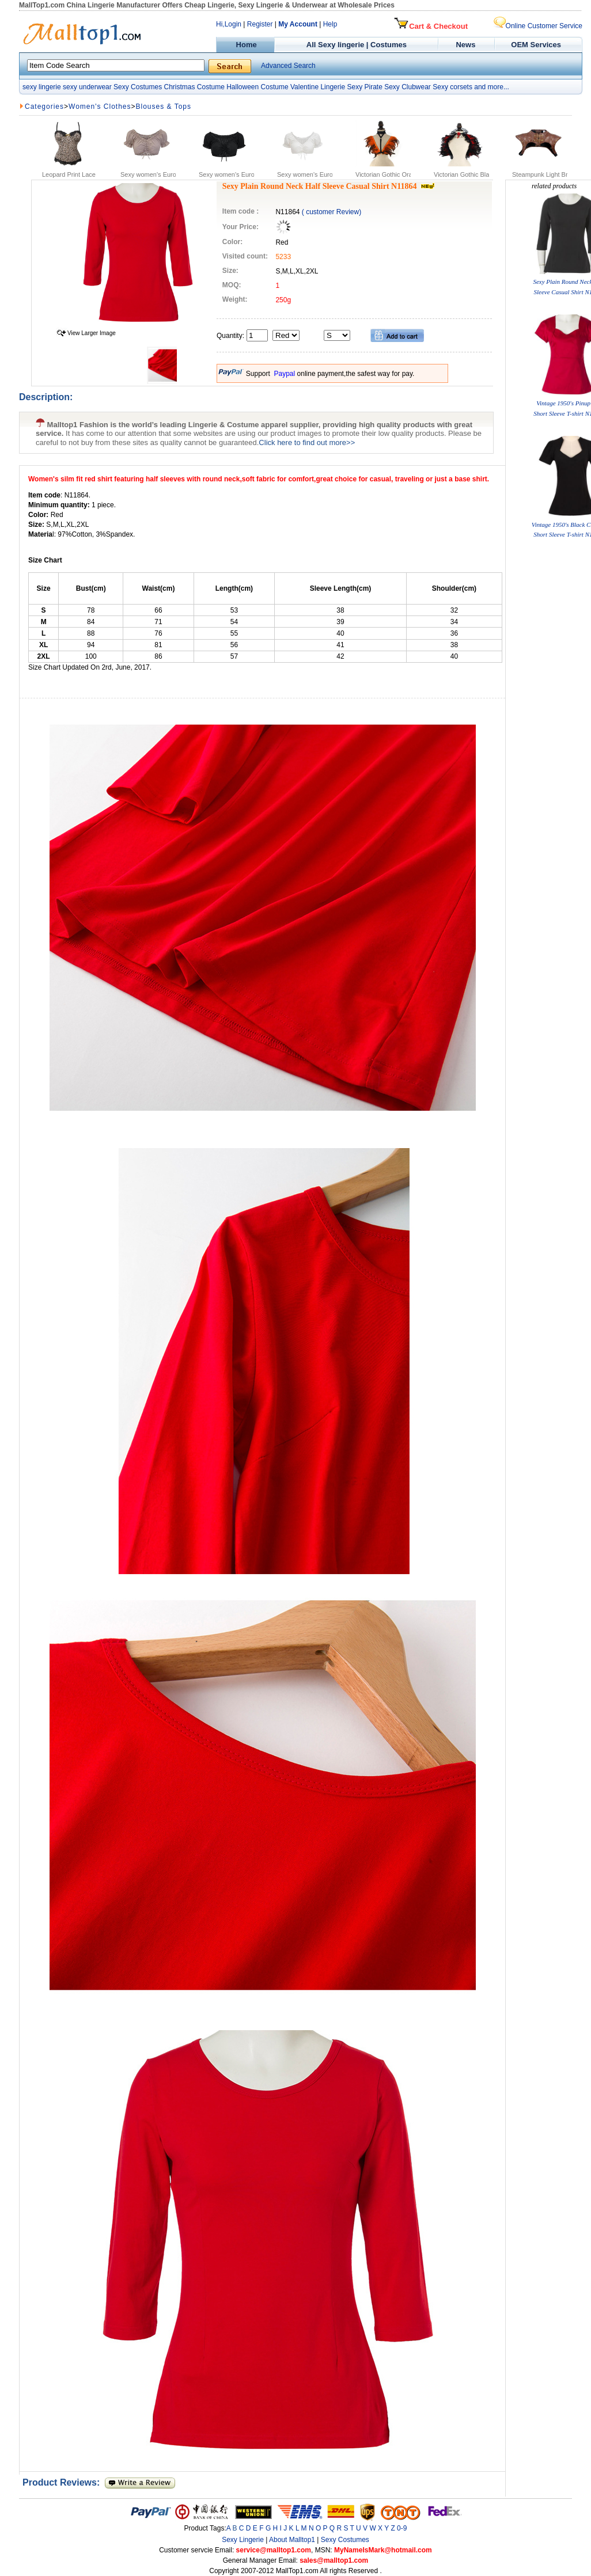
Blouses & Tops (164, 106)
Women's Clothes (100, 106)
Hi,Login (228, 24)
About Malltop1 (292, 2540)
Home (245, 44)
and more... (491, 87)
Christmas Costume (194, 87)
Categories (44, 106)
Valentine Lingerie (317, 87)
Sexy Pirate (364, 87)
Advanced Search (288, 66)
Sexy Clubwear (407, 87)
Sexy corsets (452, 87)
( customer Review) (331, 212)
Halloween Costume (257, 87)
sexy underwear (87, 87)
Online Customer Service (538, 26)
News (467, 44)
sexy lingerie (41, 87)
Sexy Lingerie (243, 2540)
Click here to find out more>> (307, 442)
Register (260, 24)
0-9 (402, 2528)
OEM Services (536, 44)
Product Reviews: (63, 2482)
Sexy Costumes (137, 87)
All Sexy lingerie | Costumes (356, 44)
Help (330, 24)
